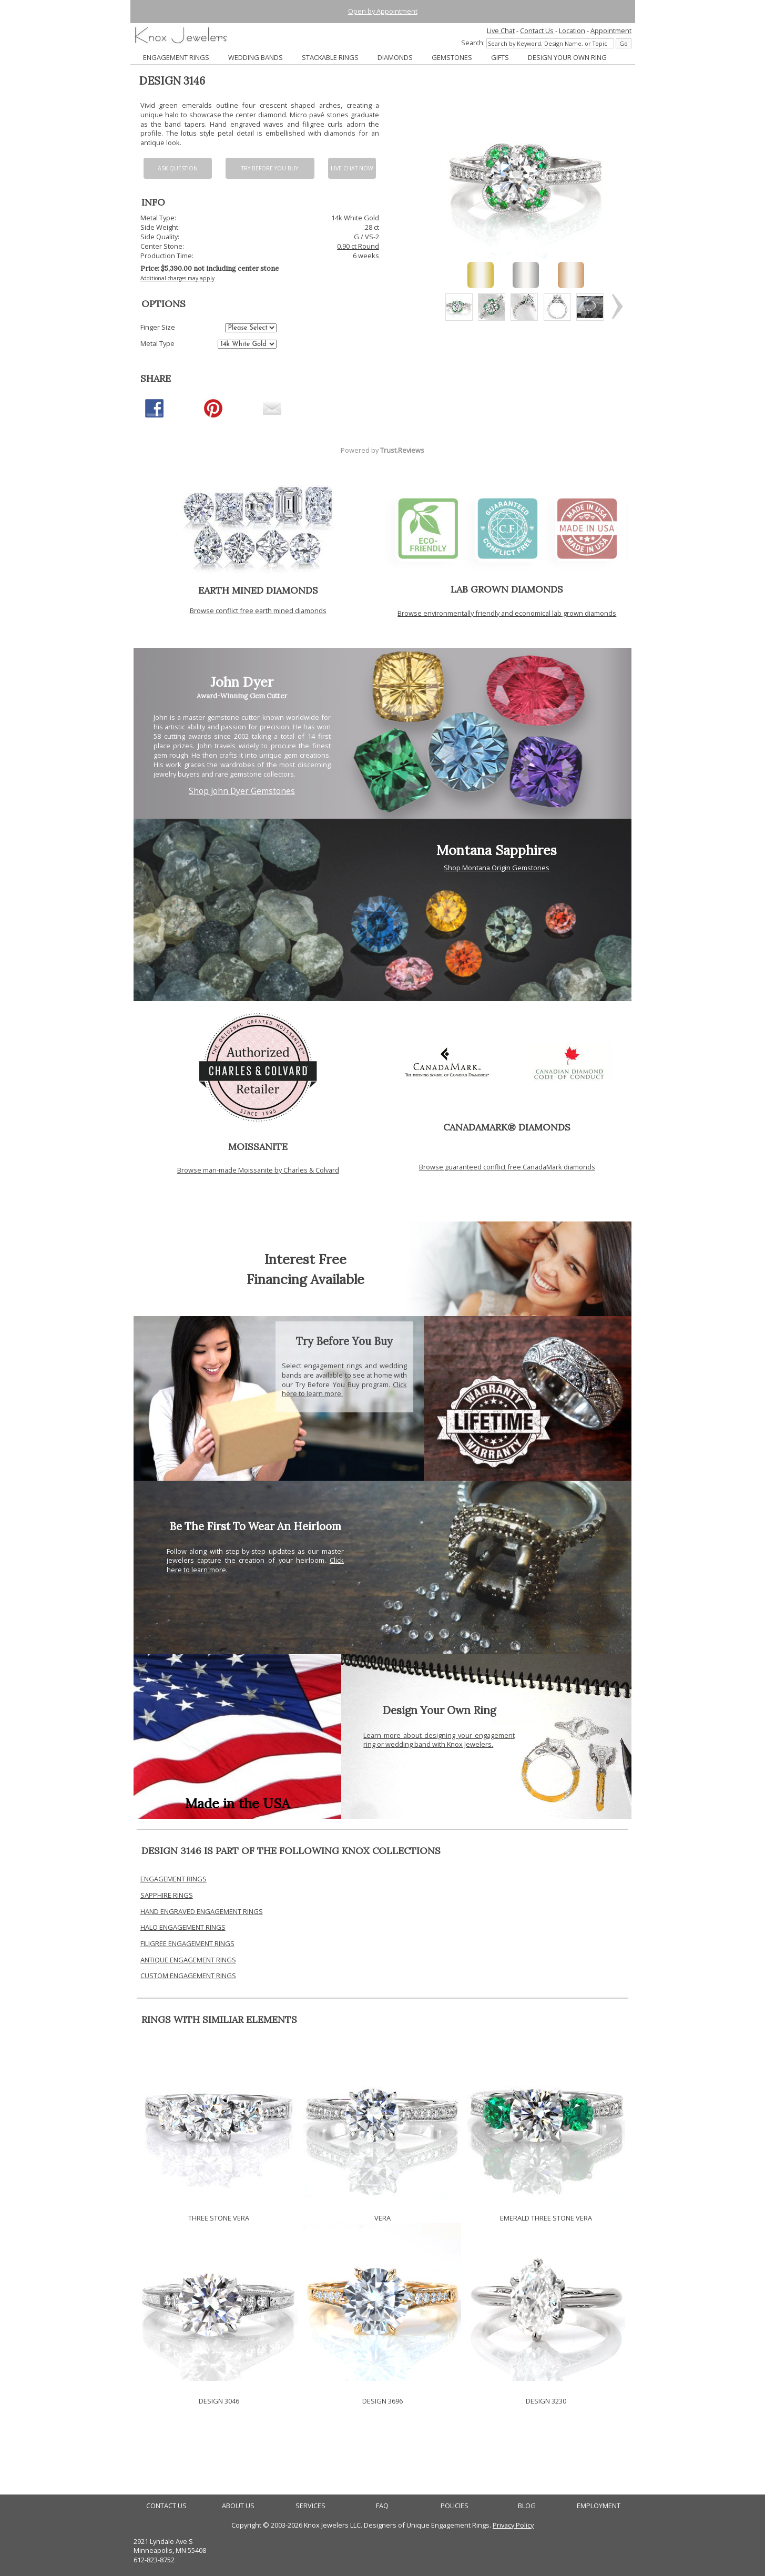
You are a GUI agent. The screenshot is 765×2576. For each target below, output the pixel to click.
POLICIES (454, 2505)
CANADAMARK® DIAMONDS (506, 1127)
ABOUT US (238, 2505)
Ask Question (178, 168)
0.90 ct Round (358, 246)
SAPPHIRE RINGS (166, 1895)
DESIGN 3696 (382, 2401)
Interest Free (305, 1259)
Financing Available (305, 1279)
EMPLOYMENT (598, 2505)
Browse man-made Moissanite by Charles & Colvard (258, 1170)
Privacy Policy (513, 2525)
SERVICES (310, 2505)
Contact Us (537, 30)
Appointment (610, 30)
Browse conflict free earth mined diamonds (258, 610)
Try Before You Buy (269, 168)
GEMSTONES (452, 57)
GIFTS (500, 57)
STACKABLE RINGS (330, 57)
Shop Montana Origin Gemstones (496, 867)
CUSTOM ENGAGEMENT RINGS (188, 1975)
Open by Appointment (382, 11)
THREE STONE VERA (218, 2218)
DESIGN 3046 (219, 2401)
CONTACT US (166, 2505)
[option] (459, 307)
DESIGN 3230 (546, 2401)
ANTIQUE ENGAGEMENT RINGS (188, 1959)
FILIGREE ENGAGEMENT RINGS (187, 1943)
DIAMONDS (395, 57)
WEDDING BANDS (255, 57)
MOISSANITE (258, 1147)
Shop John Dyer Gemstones (242, 791)
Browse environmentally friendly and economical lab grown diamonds (506, 613)
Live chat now (352, 168)
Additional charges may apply (177, 278)
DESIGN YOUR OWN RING (567, 57)
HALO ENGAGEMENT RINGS (183, 1927)
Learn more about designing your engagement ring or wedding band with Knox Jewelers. (438, 1739)
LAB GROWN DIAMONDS (507, 589)
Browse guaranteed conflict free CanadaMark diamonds (507, 1167)
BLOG (527, 2505)
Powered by (382, 450)
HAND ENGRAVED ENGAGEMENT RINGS (201, 1911)
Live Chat (501, 30)
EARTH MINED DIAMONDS (258, 590)
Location (572, 30)
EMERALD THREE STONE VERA (546, 2218)
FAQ (382, 2505)
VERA (382, 2218)
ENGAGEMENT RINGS (176, 57)
